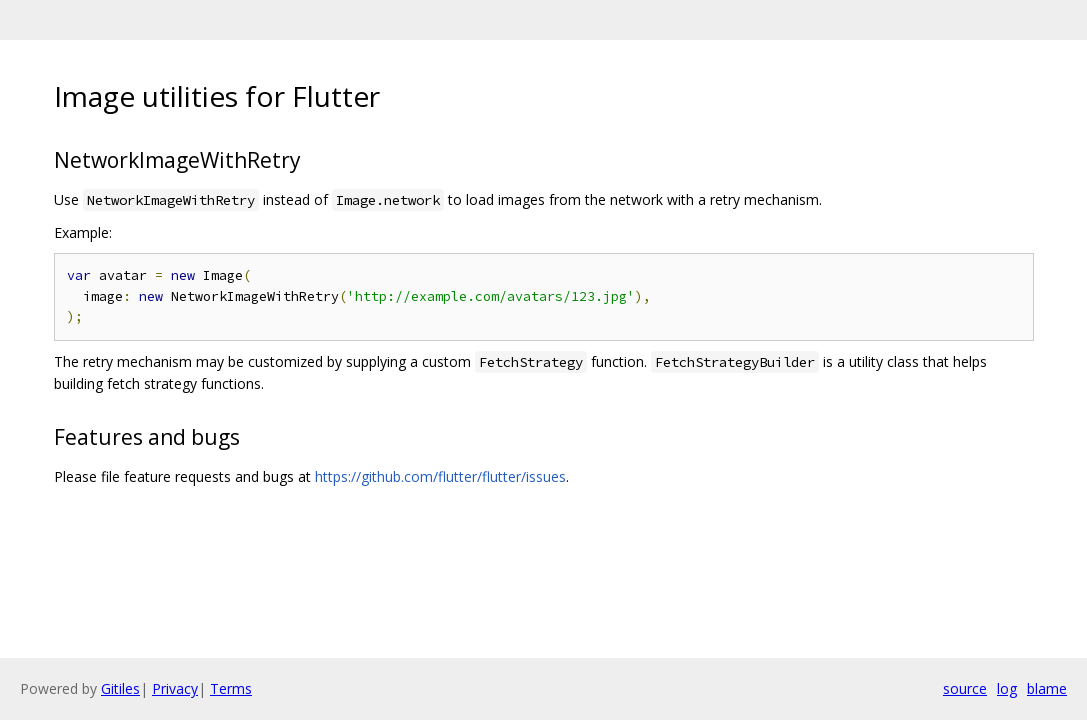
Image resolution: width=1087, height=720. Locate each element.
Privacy (175, 688)
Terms (231, 688)
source (965, 688)
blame (1047, 688)
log (1007, 688)
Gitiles (120, 688)
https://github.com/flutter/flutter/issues (440, 476)
